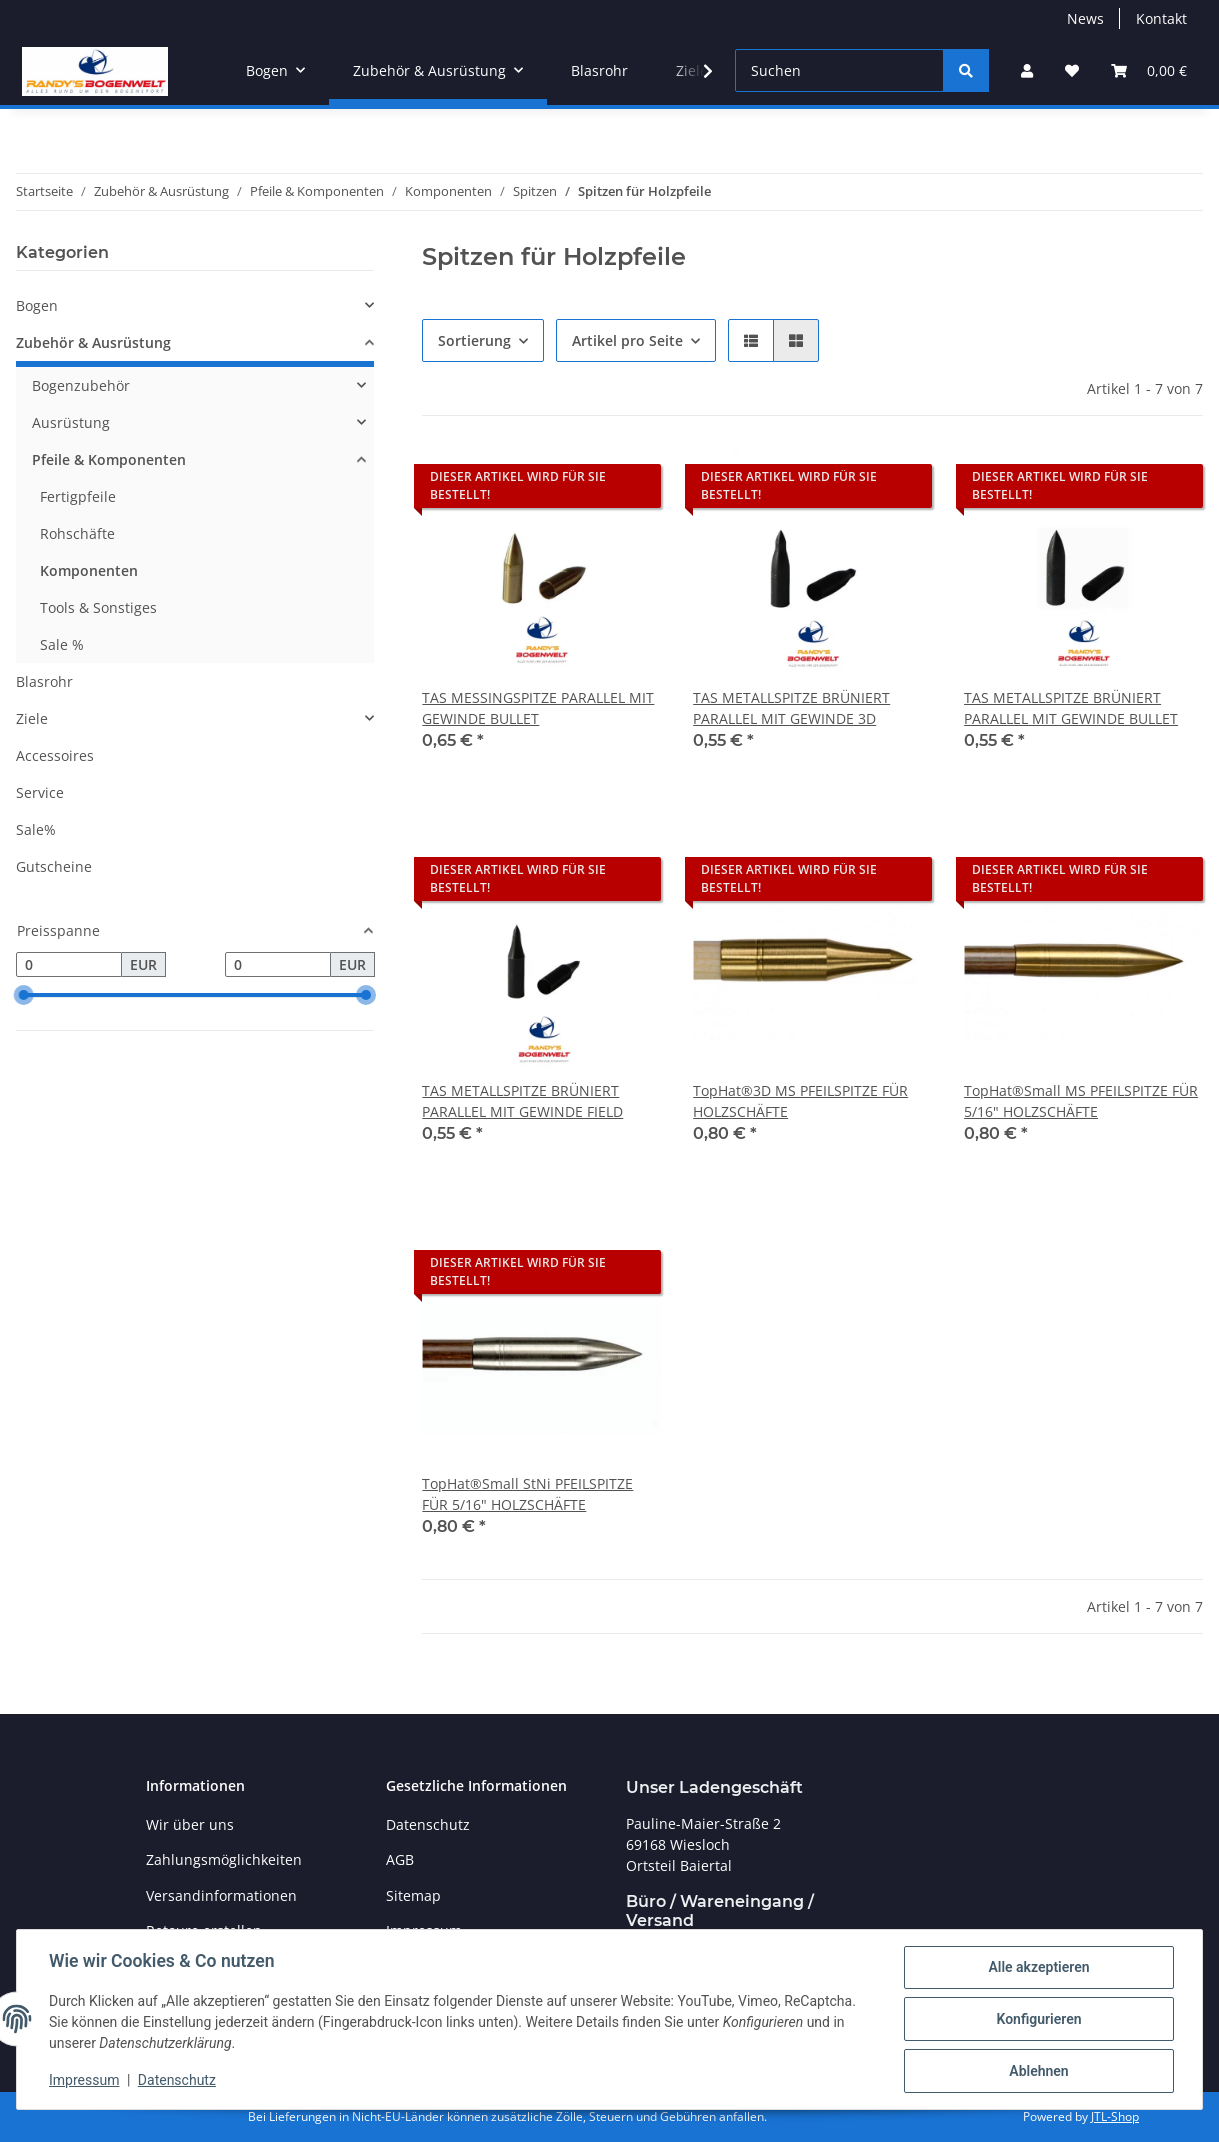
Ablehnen (1038, 2071)
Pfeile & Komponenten (109, 459)
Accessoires (55, 755)
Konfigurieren (1038, 2019)
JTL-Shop (1115, 2116)
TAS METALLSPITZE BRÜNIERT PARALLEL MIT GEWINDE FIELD (522, 1101)
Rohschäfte (77, 533)
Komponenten (89, 570)
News (1085, 18)
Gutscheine (54, 866)
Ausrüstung (71, 422)
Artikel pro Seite (627, 340)
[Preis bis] (278, 965)
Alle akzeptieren (1038, 1967)
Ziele (32, 718)
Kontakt (1161, 18)
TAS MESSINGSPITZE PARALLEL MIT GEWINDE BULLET (538, 708)
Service (40, 792)
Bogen (37, 305)
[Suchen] (839, 70)
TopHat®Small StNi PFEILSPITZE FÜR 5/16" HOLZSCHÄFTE (527, 1494)
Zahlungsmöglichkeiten (224, 1859)
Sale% (36, 829)
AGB (400, 1859)
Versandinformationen (221, 1895)
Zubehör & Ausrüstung (93, 342)
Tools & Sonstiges (98, 607)
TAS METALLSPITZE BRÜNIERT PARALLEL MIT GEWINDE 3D (791, 708)
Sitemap (413, 1895)
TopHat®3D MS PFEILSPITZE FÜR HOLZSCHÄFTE (800, 1101)
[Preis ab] (69, 965)
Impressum (84, 2080)
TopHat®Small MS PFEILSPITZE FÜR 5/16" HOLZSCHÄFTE (1081, 1101)
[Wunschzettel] (1072, 70)
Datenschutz (177, 2080)
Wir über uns (190, 1824)
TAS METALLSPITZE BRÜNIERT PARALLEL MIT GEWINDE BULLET (1071, 708)
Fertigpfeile (78, 496)
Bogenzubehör (81, 385)
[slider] (24, 996)
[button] (1027, 70)
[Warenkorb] (1149, 70)
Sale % (62, 644)
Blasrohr (44, 681)
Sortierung (474, 340)
